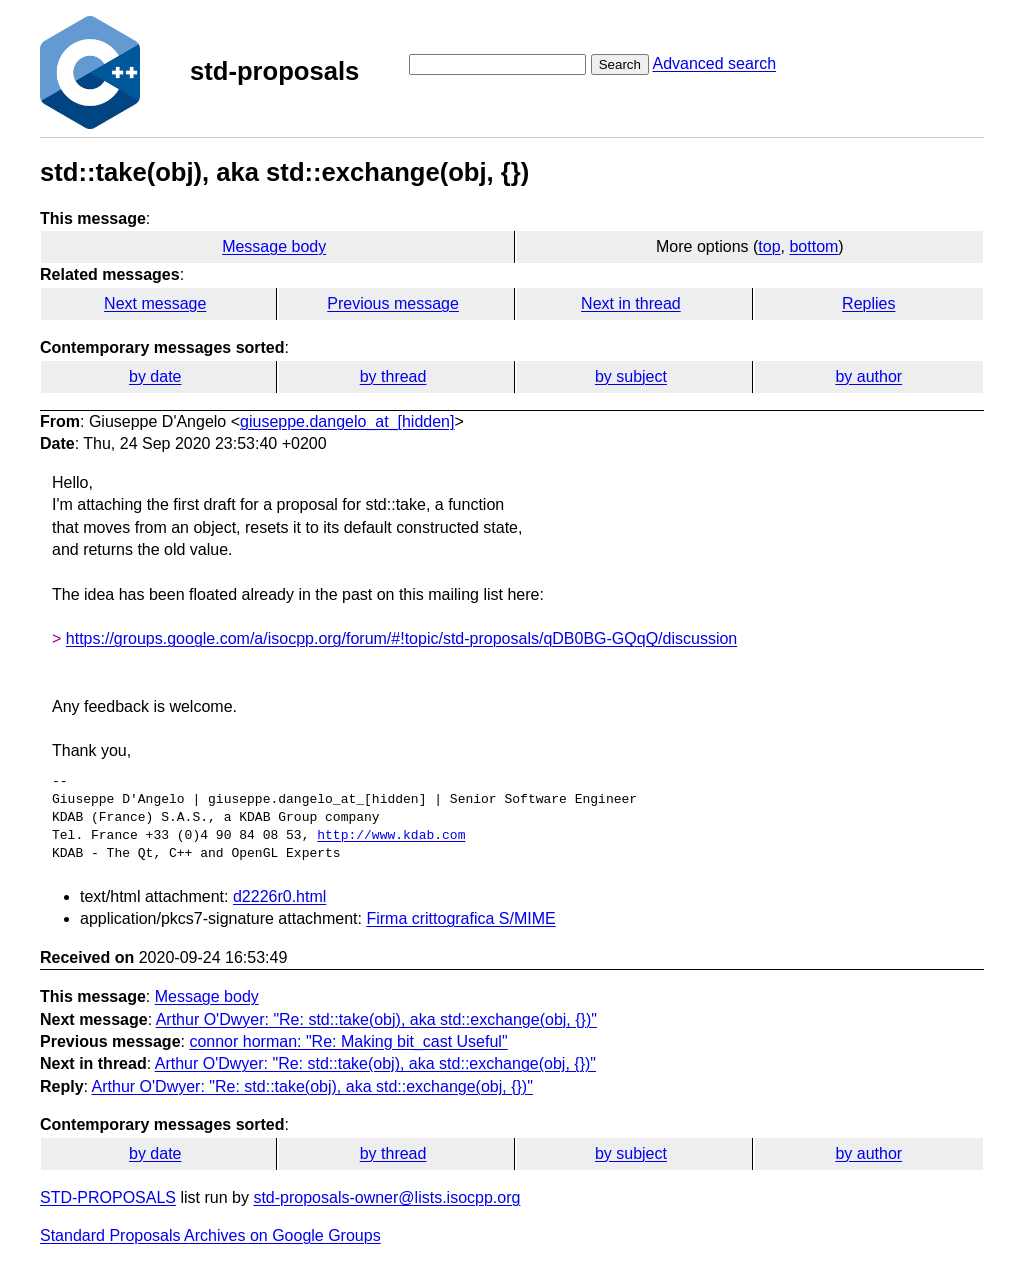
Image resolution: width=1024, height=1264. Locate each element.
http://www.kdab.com (391, 836)
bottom (813, 246)
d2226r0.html (279, 896)
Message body (274, 246)
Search (620, 64)
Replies (868, 303)
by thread (393, 376)
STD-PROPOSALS (108, 1197)
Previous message (393, 303)
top (769, 246)
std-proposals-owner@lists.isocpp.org (386, 1197)
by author (868, 376)
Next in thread (631, 303)
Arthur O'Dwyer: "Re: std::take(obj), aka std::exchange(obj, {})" (376, 1019)
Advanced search (714, 63)
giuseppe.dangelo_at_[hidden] (347, 421)
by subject (631, 376)
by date (155, 376)
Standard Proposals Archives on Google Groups (210, 1235)
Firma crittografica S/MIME (460, 918)
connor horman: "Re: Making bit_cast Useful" (348, 1041)
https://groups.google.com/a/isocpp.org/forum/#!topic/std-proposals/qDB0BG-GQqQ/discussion (401, 638)
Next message (155, 303)
